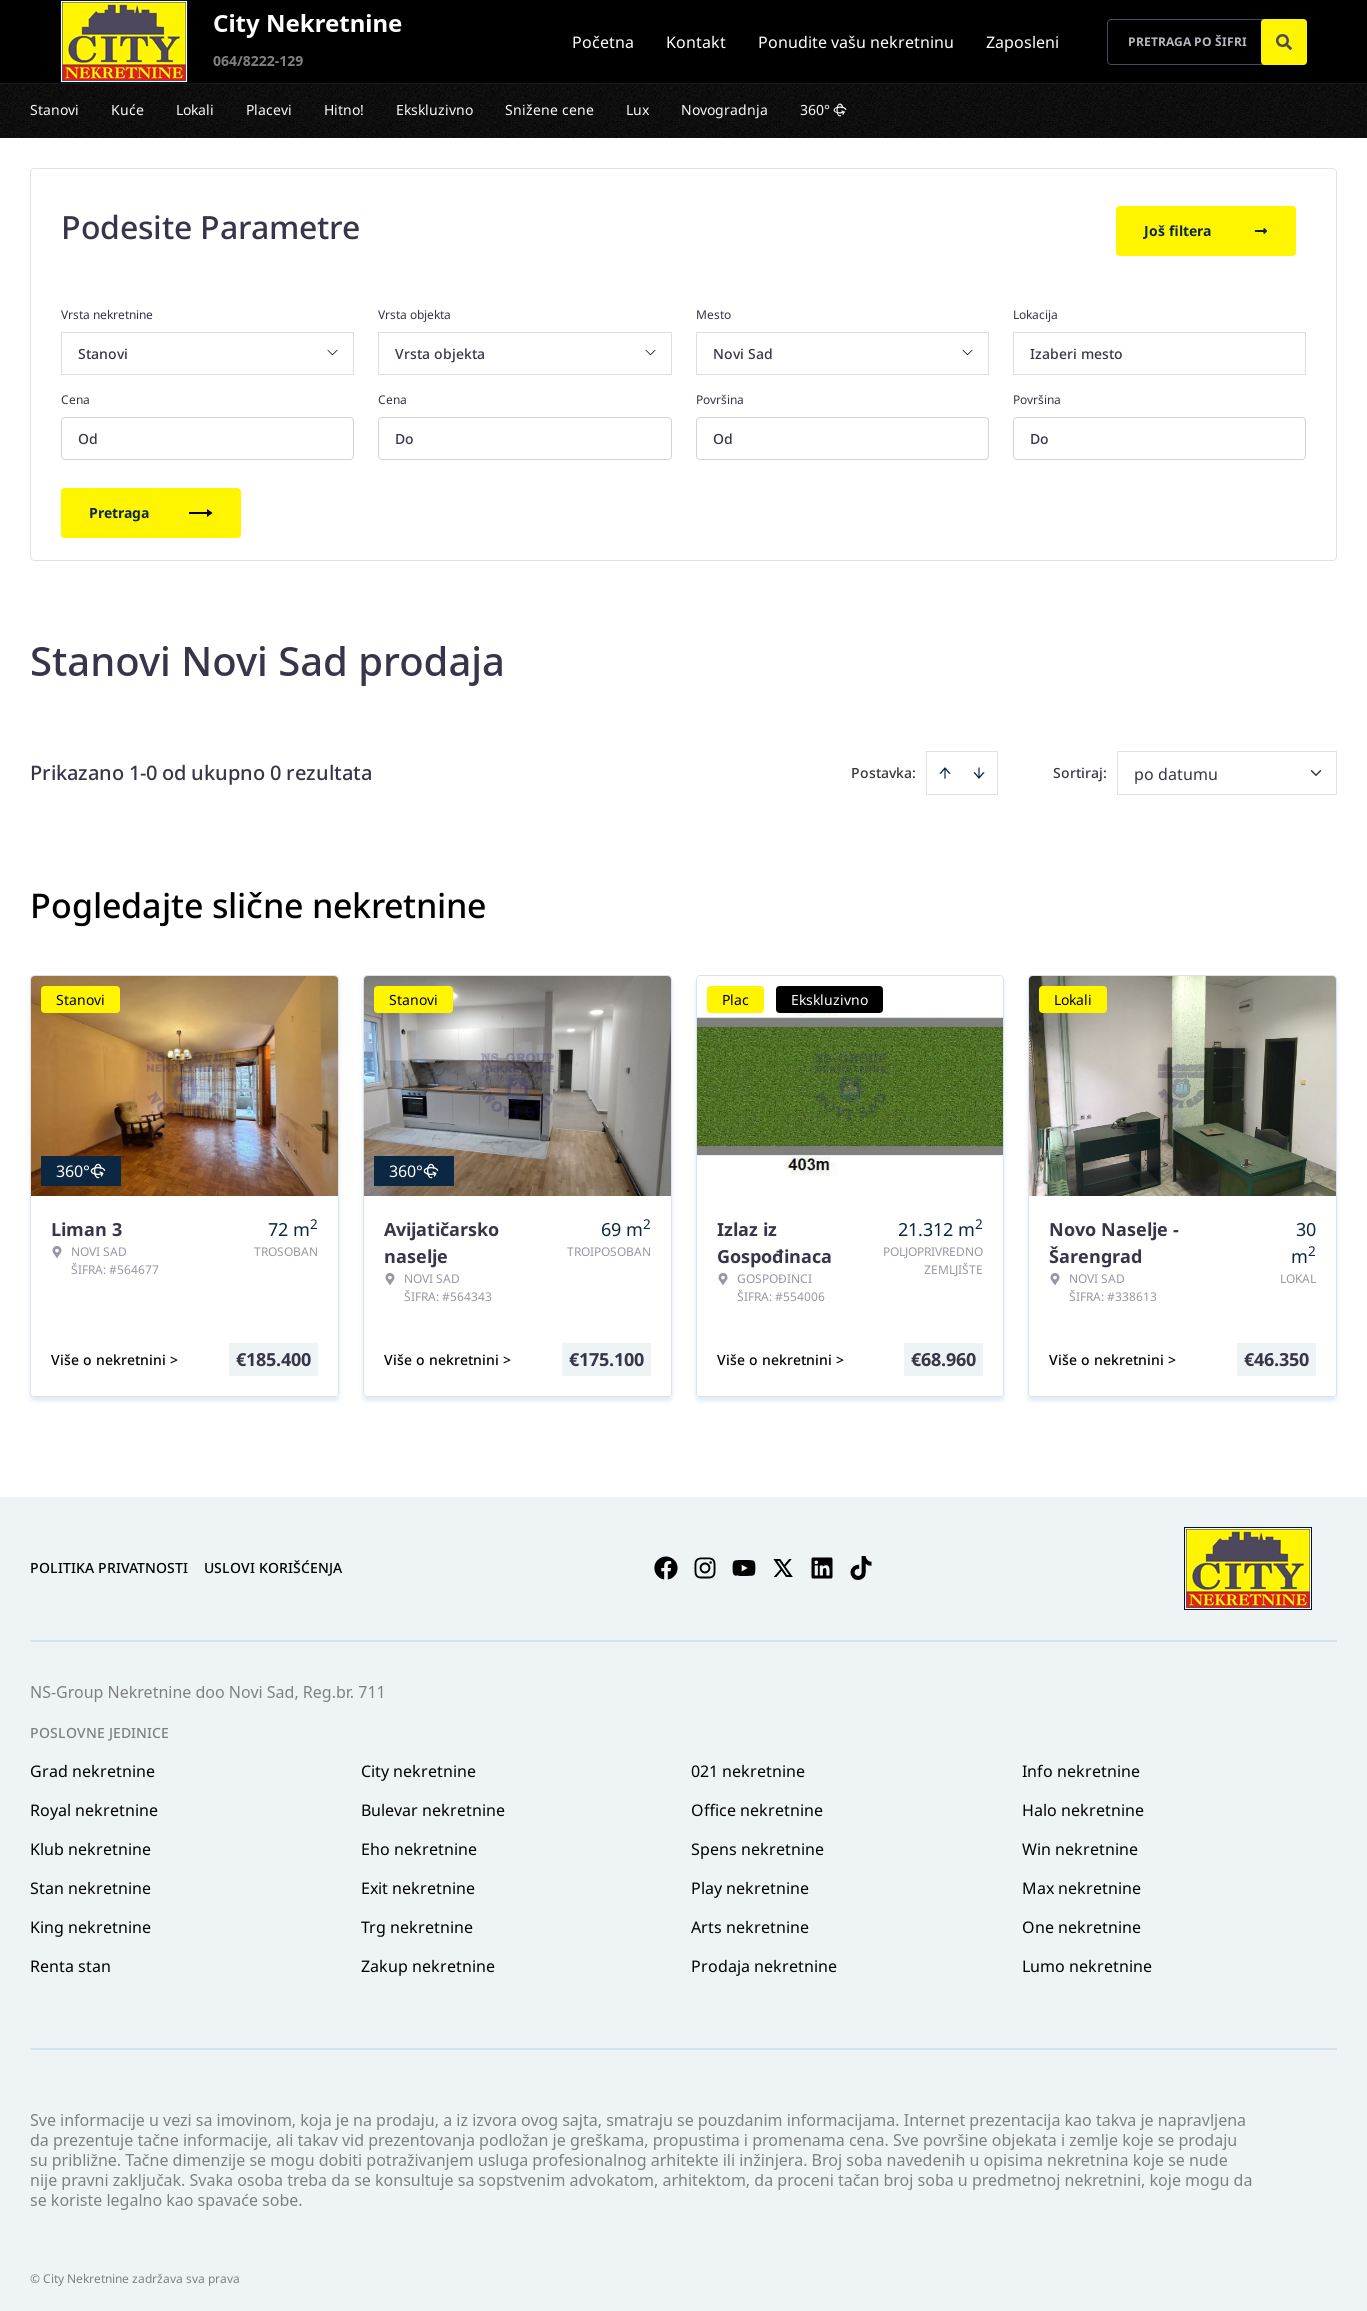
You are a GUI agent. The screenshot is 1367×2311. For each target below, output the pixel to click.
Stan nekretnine (90, 1881)
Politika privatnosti (109, 1561)
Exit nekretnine (418, 1881)
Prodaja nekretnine (764, 1959)
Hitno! (344, 109)
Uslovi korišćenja (273, 1561)
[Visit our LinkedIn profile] (822, 1562)
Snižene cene (549, 109)
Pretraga (151, 505)
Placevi (269, 109)
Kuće (127, 109)
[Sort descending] (979, 766)
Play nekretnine (750, 1881)
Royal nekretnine (94, 1803)
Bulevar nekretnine (433, 1803)
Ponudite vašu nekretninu (856, 42)
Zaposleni (1022, 42)
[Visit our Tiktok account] (861, 1562)
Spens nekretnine (757, 1842)
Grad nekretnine (92, 1764)
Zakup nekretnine (428, 1959)
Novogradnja (724, 109)
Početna (603, 42)
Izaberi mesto (1076, 346)
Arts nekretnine (750, 1920)
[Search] (1284, 42)
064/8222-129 (258, 60)
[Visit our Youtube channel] (744, 1562)
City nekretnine (418, 1764)
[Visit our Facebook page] (666, 1562)
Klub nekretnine (90, 1842)
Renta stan (70, 1959)
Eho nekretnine (419, 1842)
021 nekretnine (748, 1764)
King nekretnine (90, 1920)
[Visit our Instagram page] (705, 1562)
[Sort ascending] (945, 766)
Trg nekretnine (417, 1920)
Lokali (195, 109)
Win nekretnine (1080, 1842)
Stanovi (54, 109)
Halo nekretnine (1083, 1803)
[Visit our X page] (783, 1562)
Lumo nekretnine (1087, 1959)
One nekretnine (1081, 1920)
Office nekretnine (757, 1803)
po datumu (1176, 767)
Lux (637, 109)
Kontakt (696, 42)
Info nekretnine (1081, 1764)
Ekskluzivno (434, 109)
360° (823, 109)
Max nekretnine (1081, 1881)
